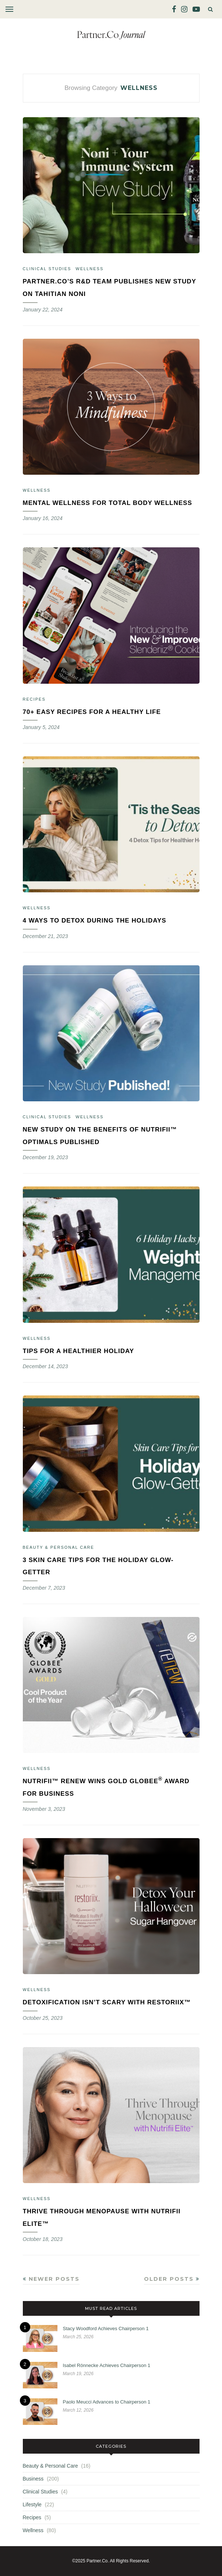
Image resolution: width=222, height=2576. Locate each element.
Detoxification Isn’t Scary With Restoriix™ (107, 2002)
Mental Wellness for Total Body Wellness (107, 502)
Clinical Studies (47, 268)
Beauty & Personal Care (58, 1547)
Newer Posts (51, 2279)
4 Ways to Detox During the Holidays (94, 920)
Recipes (34, 699)
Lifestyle (32, 2504)
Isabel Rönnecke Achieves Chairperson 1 (107, 2365)
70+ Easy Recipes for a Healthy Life (92, 711)
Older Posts (172, 2279)
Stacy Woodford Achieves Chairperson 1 (106, 2328)
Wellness (89, 268)
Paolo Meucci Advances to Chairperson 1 (107, 2402)
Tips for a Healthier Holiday (78, 1351)
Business (33, 2479)
